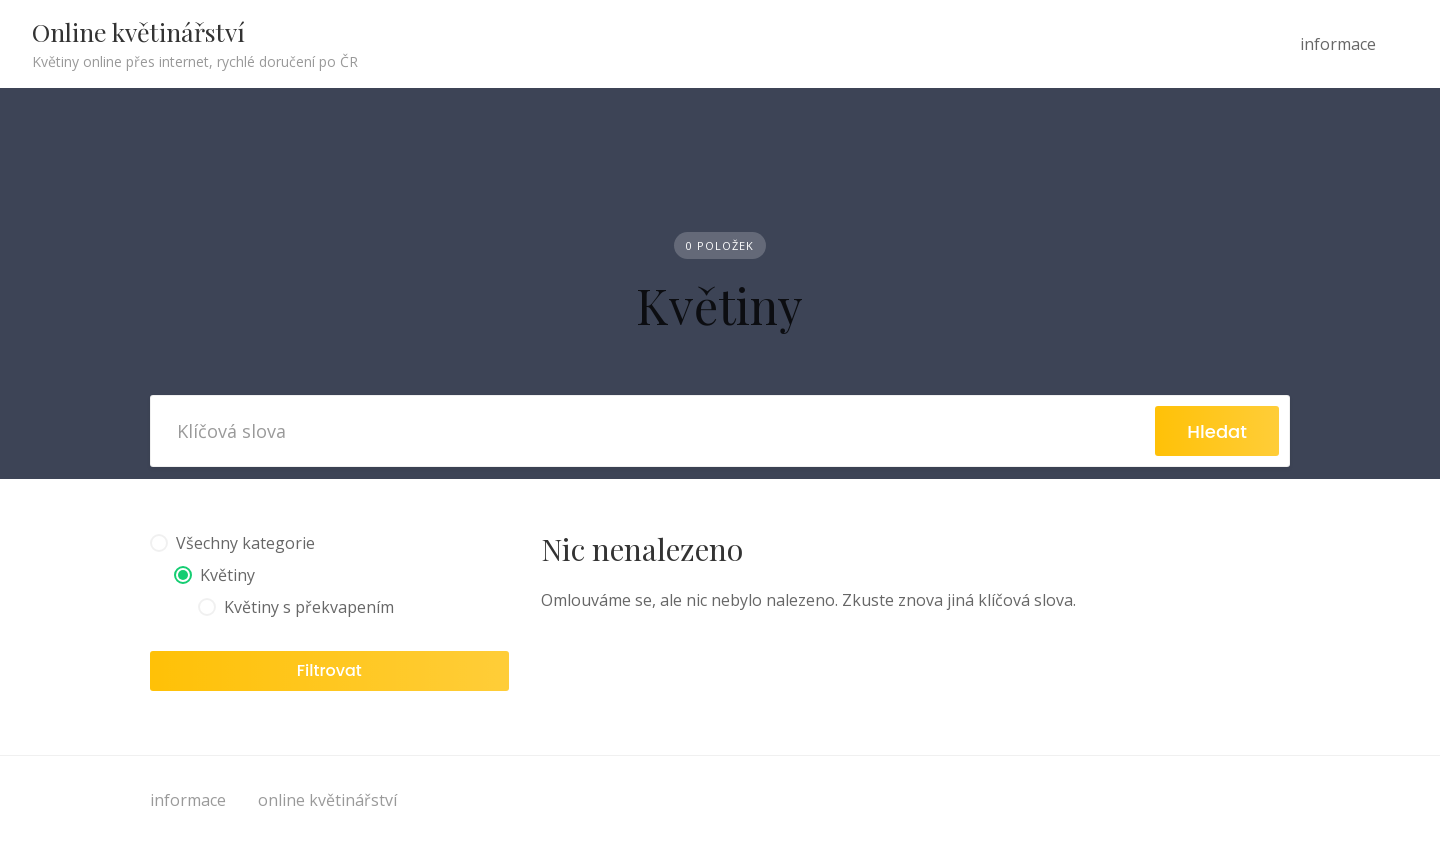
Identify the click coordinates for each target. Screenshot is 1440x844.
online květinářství (327, 800)
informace (1338, 44)
